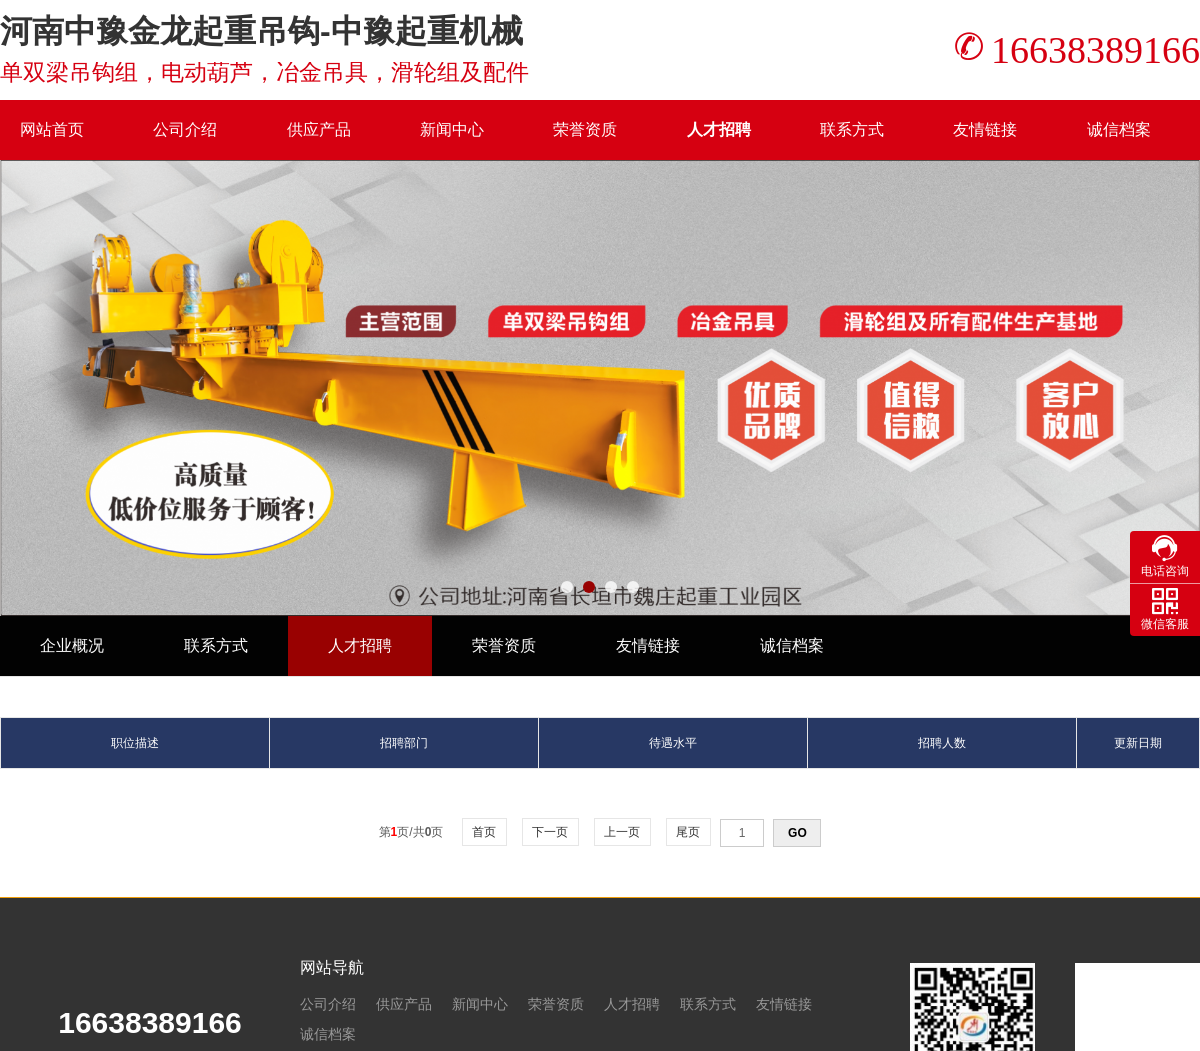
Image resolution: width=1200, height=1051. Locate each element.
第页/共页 (411, 832)
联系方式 (852, 129)
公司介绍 (185, 129)
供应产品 (319, 129)
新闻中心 (452, 129)
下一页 (550, 832)
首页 (484, 832)
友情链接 (985, 129)
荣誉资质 (585, 129)
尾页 (688, 832)
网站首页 (52, 129)
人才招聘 (719, 129)
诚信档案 (1119, 129)
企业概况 (72, 645)
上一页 (622, 832)
